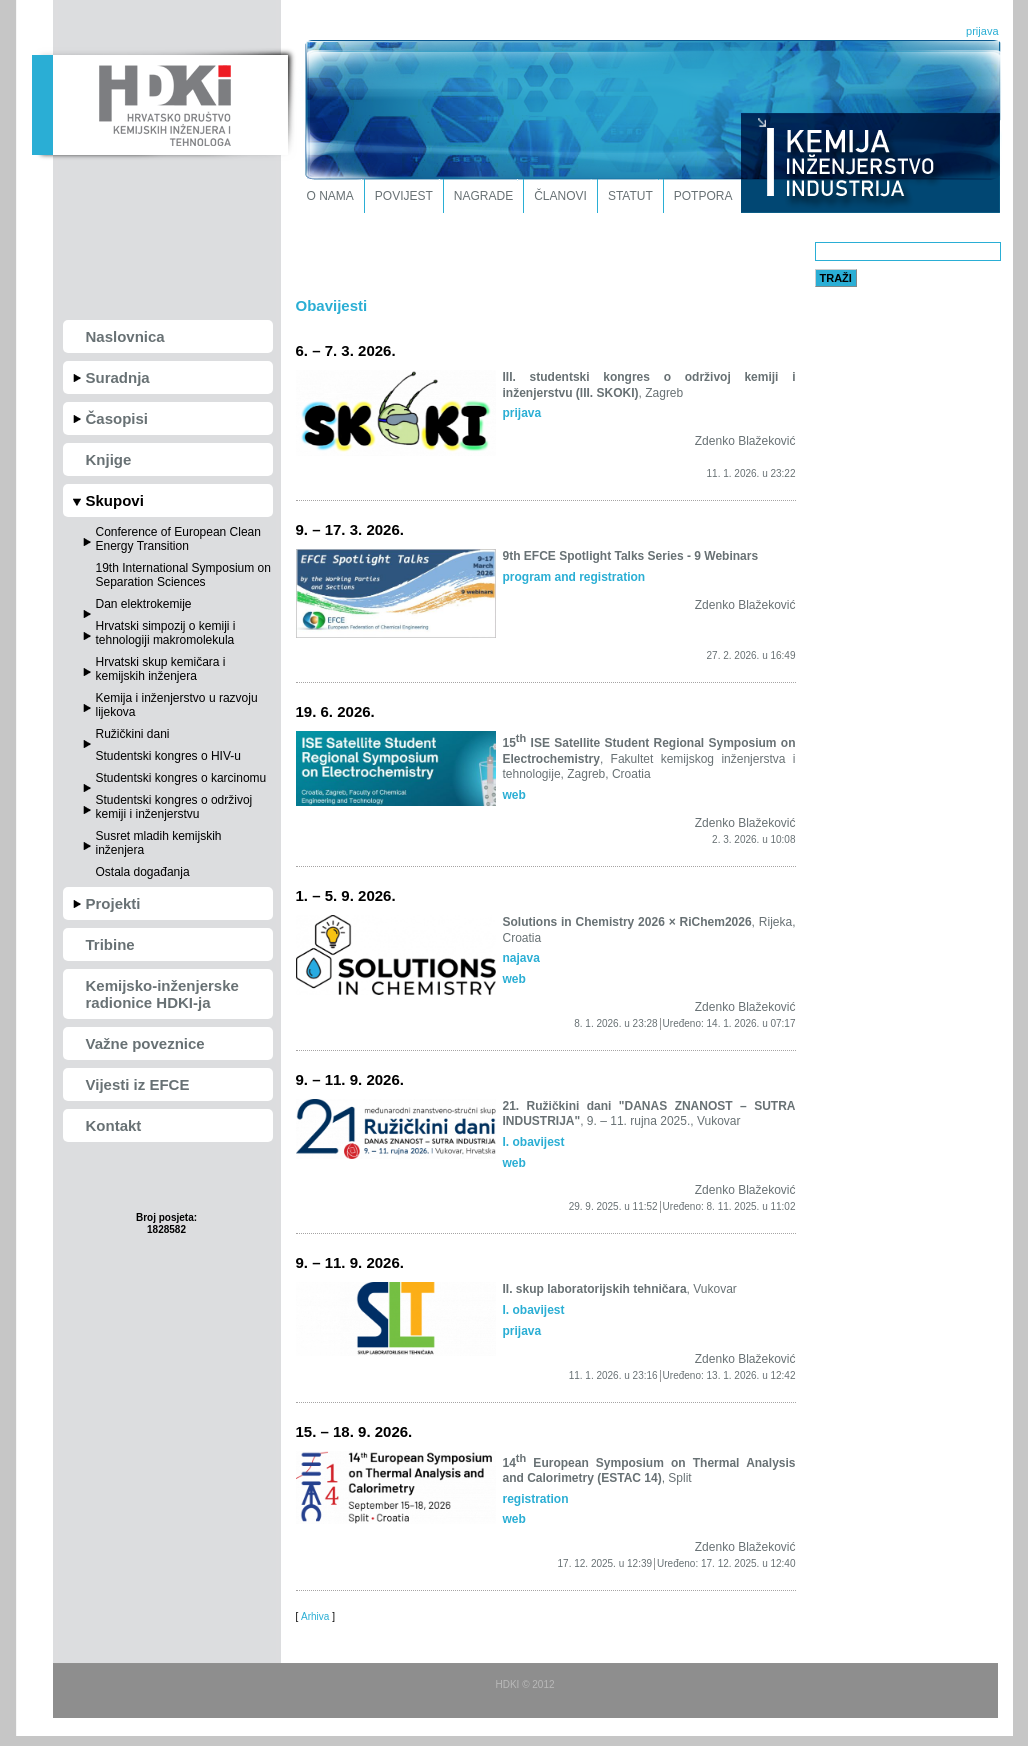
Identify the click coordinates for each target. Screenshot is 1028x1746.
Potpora (703, 196)
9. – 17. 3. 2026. (350, 529)
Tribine (110, 944)
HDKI (159, 103)
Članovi (560, 196)
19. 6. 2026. (335, 711)
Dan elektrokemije (144, 604)
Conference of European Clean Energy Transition (178, 539)
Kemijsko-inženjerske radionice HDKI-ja (162, 994)
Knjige (109, 459)
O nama (330, 196)
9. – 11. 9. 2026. (350, 1079)
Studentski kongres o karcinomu (181, 778)
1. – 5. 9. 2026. (346, 895)
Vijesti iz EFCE (138, 1084)
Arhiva (315, 1616)
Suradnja (118, 377)
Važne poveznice (145, 1043)
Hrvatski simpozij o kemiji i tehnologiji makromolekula (166, 633)
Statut (630, 196)
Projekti (113, 903)
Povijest (404, 196)
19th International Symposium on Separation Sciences (183, 575)
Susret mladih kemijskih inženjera (159, 843)
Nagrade (483, 196)
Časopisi (117, 418)
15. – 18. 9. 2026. (354, 1431)
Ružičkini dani (133, 734)
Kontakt (114, 1125)
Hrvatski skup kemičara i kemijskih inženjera (161, 669)
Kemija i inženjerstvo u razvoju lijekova (177, 705)
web (514, 795)
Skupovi (115, 500)
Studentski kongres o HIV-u (168, 756)
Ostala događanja (143, 872)
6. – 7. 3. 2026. (346, 350)
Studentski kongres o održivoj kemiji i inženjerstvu (174, 807)
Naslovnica (125, 336)
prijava (982, 31)
